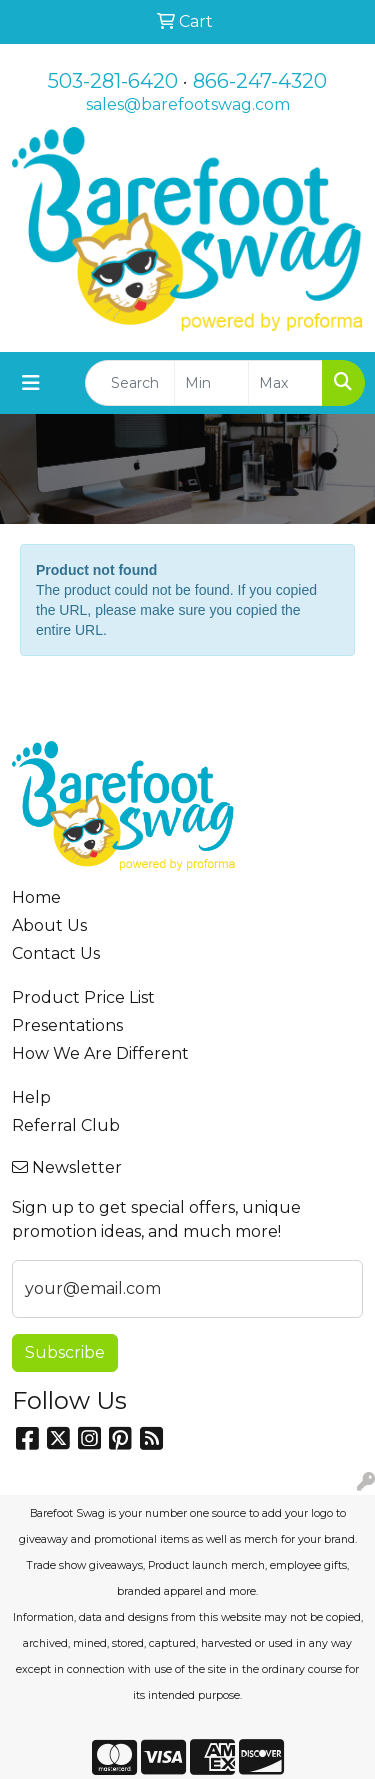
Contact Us (56, 953)
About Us (49, 925)
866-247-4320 (260, 81)
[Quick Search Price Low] (211, 383)
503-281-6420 (113, 81)
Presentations (67, 1025)
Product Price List (83, 997)
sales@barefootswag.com (188, 104)
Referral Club (66, 1125)
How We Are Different (100, 1053)
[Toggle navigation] (31, 383)
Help (31, 1097)
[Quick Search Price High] (285, 383)
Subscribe (65, 1352)
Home (36, 897)
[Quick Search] (130, 383)
